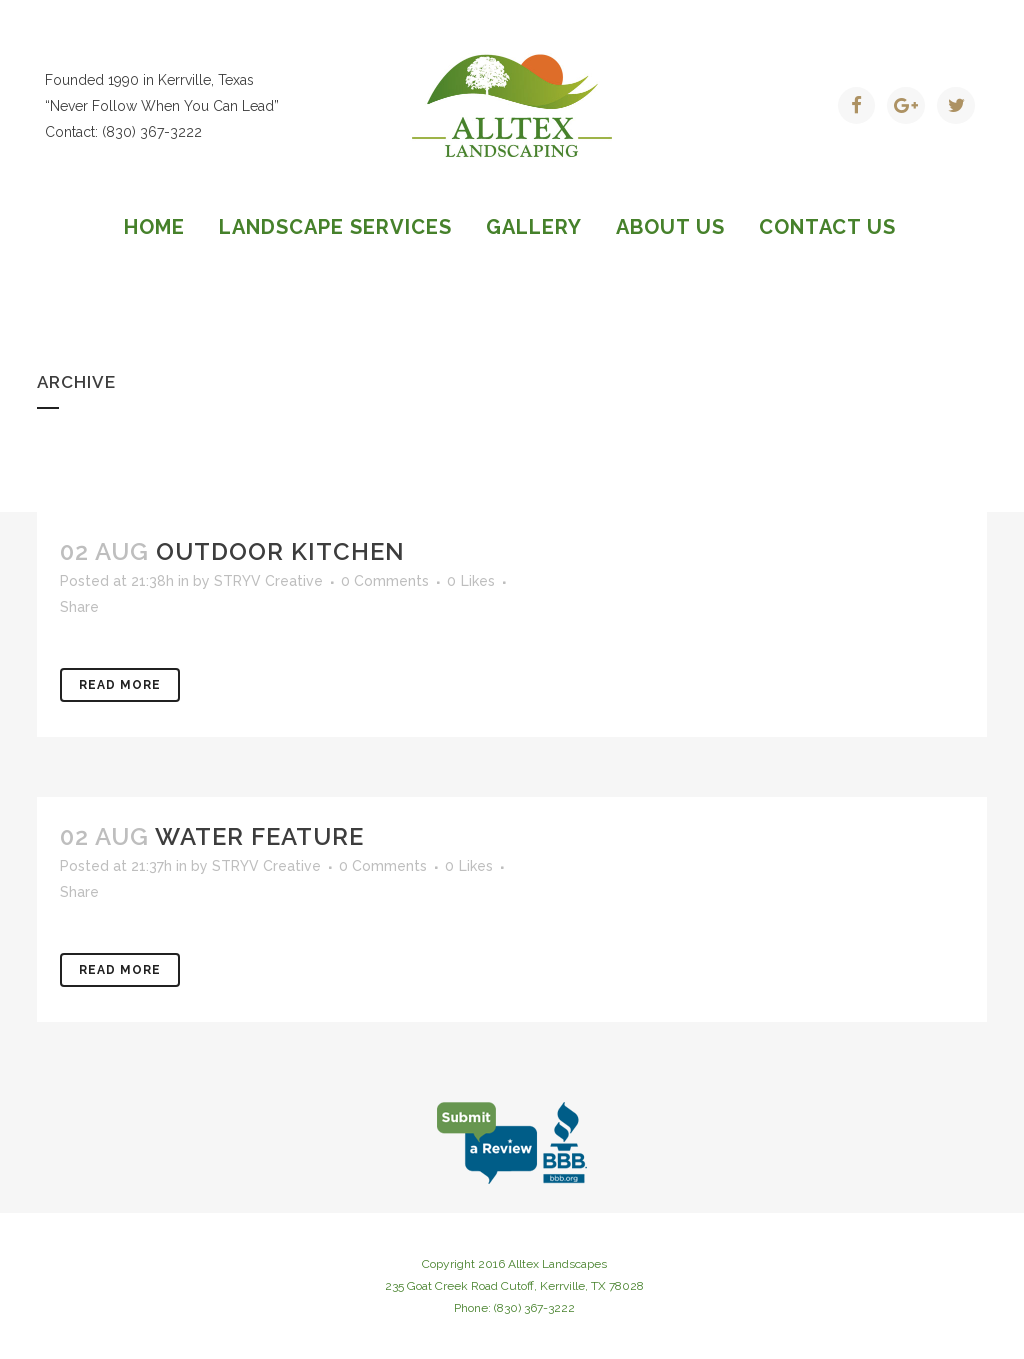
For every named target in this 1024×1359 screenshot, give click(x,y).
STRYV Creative (268, 581)
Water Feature (259, 836)
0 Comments (385, 581)
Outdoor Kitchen (280, 551)
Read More (120, 685)
